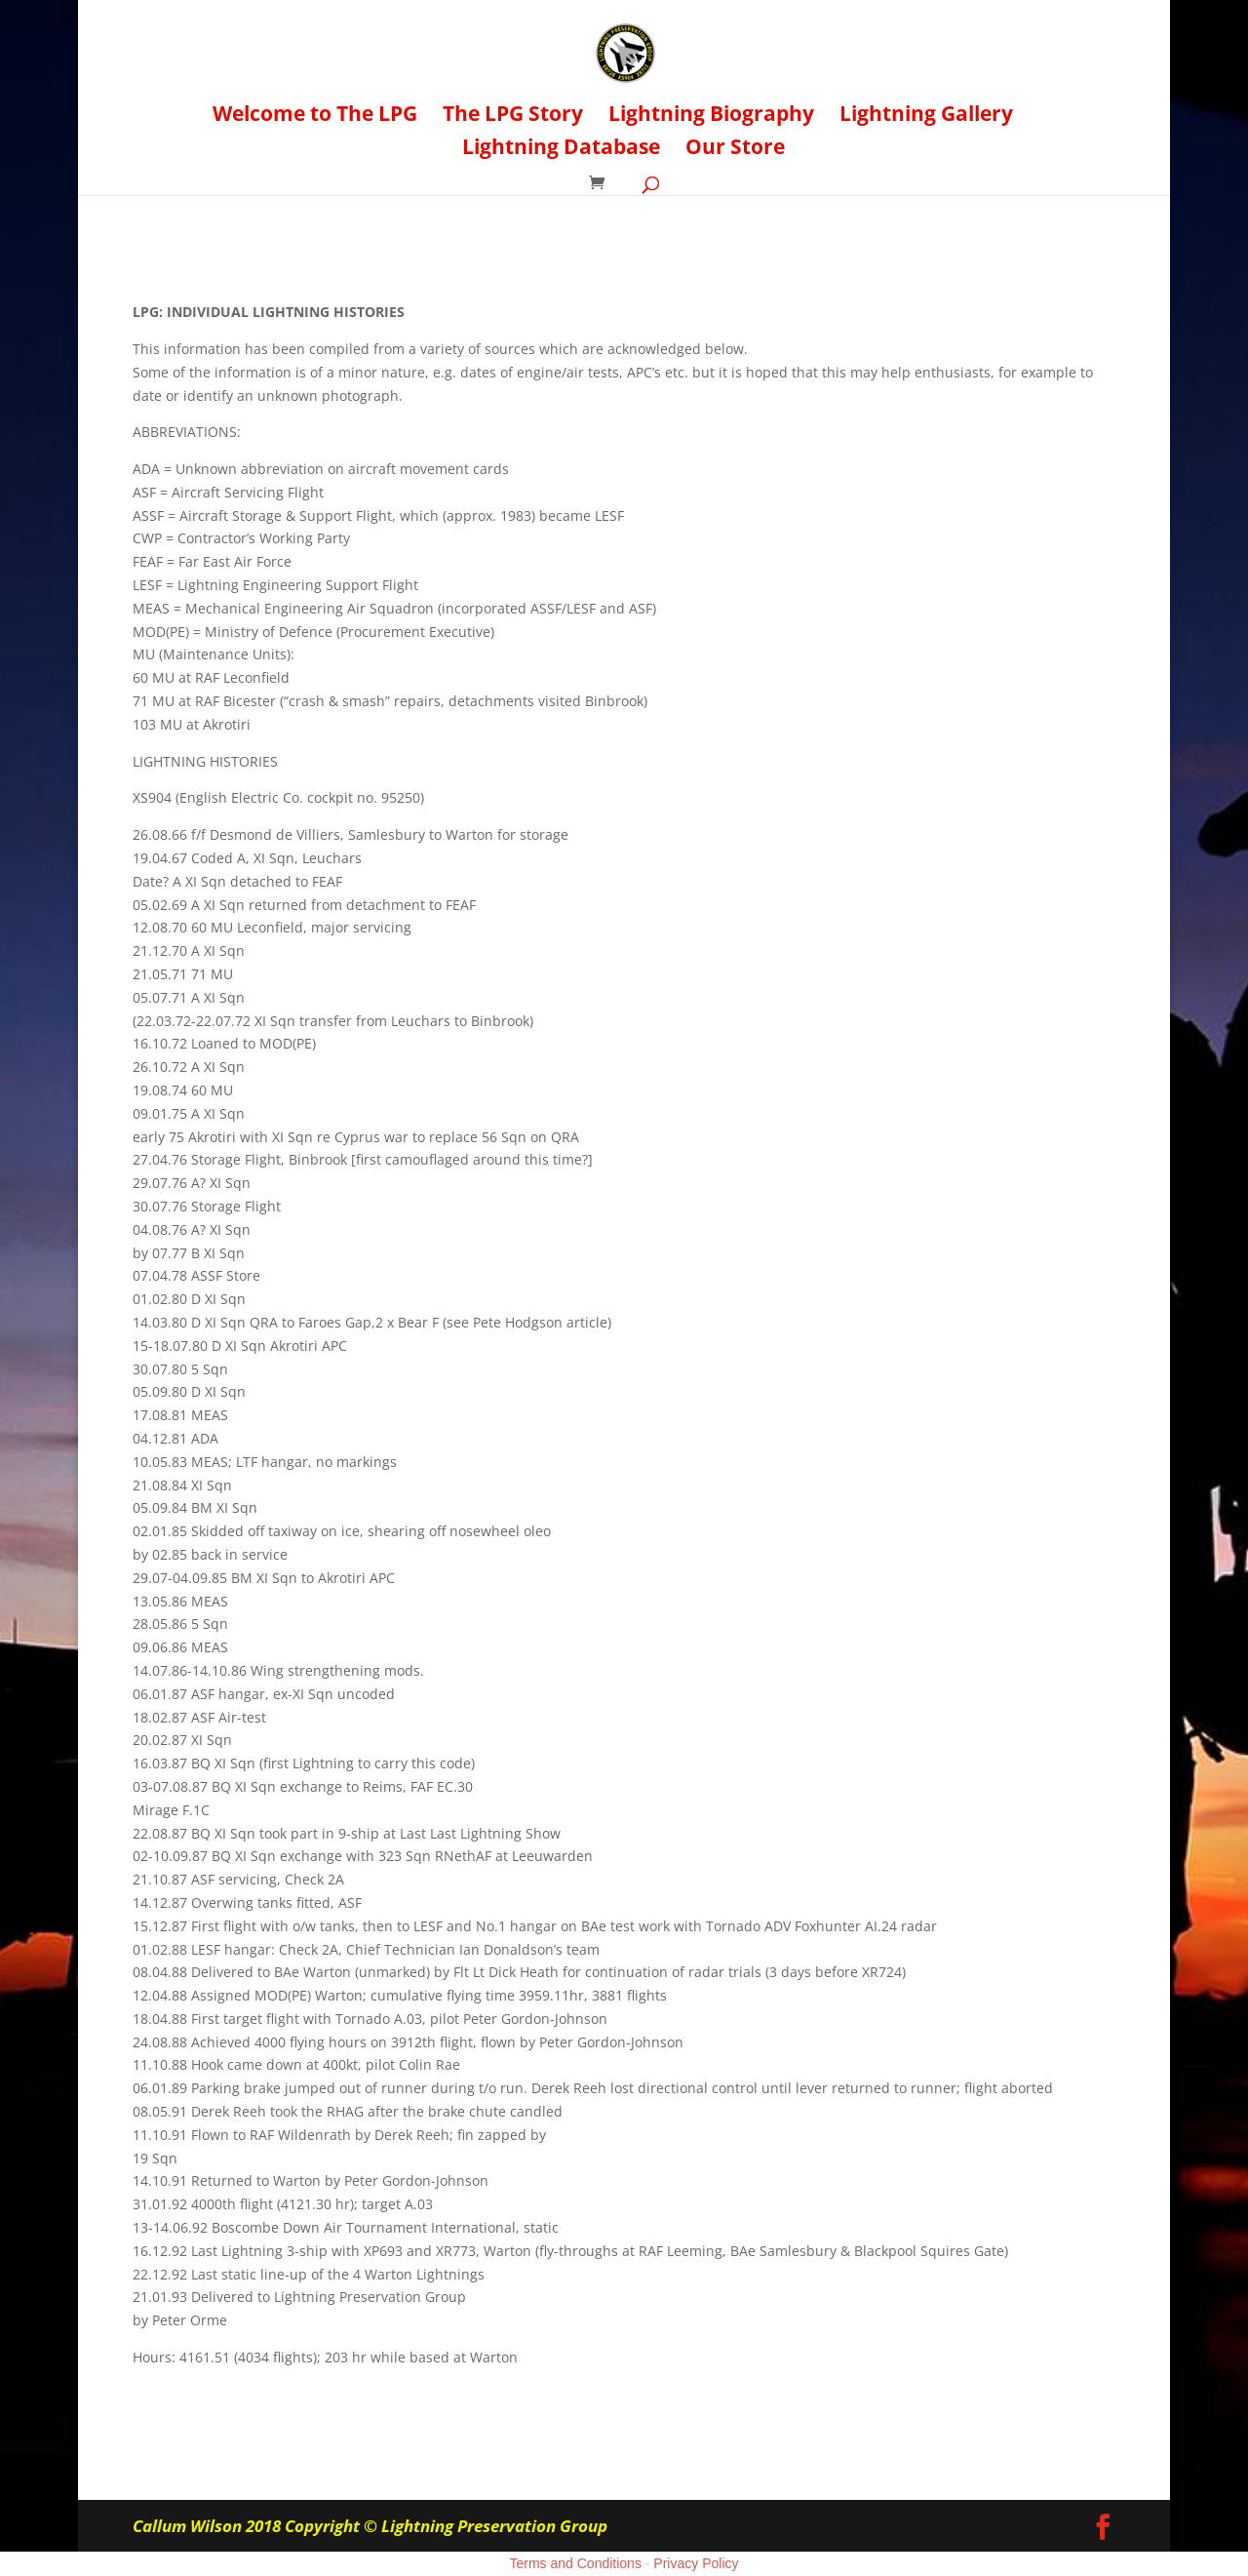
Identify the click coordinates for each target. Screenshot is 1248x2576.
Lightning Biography (711, 116)
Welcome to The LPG (315, 116)
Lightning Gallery (926, 116)
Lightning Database (561, 149)
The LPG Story (513, 116)
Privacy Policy (695, 2563)
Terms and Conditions (576, 2563)
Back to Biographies (243, 261)
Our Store (735, 149)
